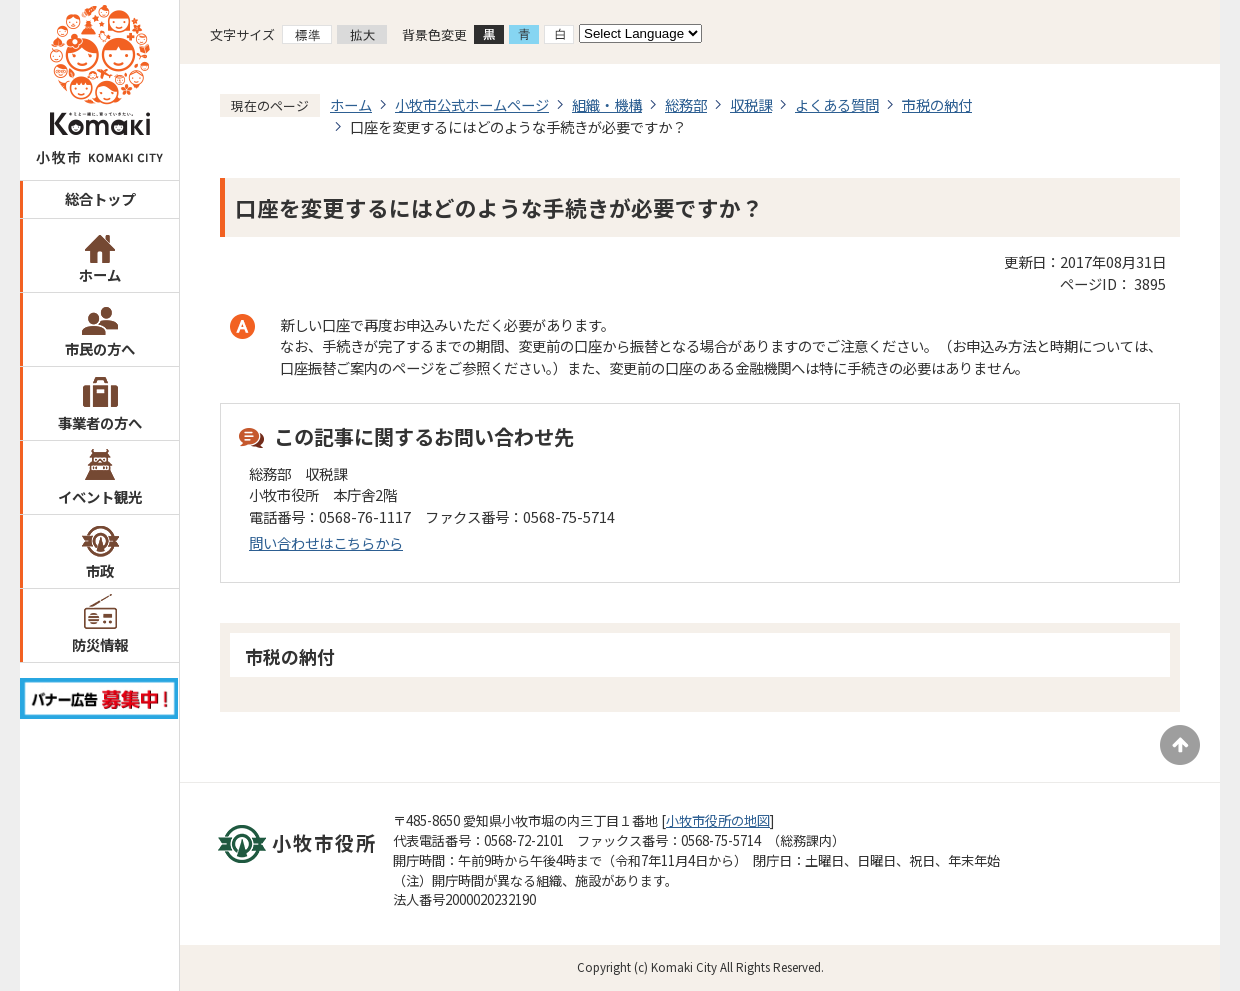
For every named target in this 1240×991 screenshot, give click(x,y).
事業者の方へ (100, 422)
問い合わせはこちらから (326, 542)
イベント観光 (100, 496)
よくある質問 (837, 104)
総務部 (686, 104)
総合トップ (100, 198)
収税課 (751, 104)
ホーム (100, 274)
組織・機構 (607, 104)
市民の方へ (100, 348)
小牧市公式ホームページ (472, 104)
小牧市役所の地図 (718, 820)
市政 (100, 570)
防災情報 (100, 644)
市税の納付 (937, 104)
